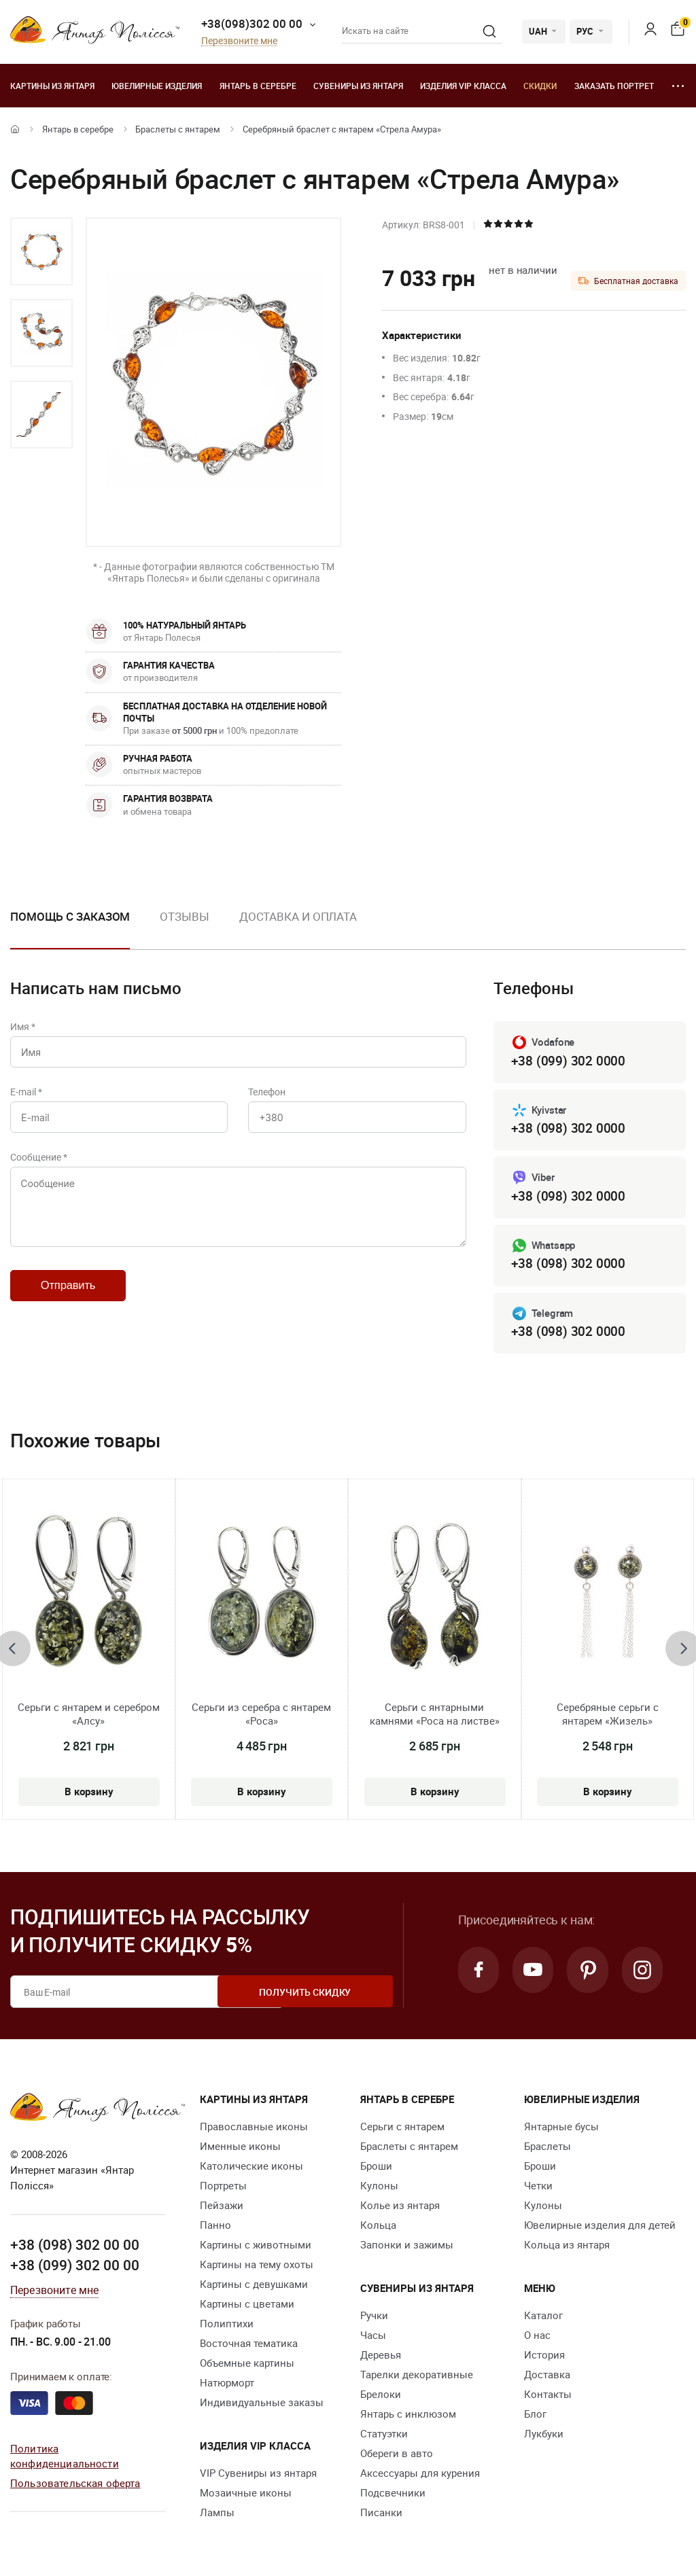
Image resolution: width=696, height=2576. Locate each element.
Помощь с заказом (70, 916)
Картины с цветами (247, 2307)
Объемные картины (247, 2366)
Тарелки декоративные (416, 2377)
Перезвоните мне (239, 41)
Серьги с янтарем (402, 2129)
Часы (373, 2338)
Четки (538, 2188)
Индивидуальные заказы (262, 2405)
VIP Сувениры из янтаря (258, 2476)
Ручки (374, 2318)
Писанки (381, 2515)
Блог (535, 2417)
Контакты (548, 2397)
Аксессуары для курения (420, 2476)
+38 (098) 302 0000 (568, 1129)
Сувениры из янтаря (358, 85)
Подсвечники (392, 2496)
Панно (215, 2228)
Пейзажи (221, 2208)
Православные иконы (254, 2129)
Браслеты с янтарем (177, 129)
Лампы (217, 2515)
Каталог (543, 2318)
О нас (537, 2338)
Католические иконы (251, 2169)
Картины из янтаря (52, 85)
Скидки (540, 85)
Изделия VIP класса (463, 85)
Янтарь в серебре (258, 85)
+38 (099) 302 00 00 (74, 2267)
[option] (41, 251)
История (544, 2358)
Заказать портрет (614, 85)
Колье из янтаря (400, 2208)
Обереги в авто (396, 2456)
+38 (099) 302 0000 (568, 1061)
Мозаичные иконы (246, 2496)
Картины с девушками (254, 2287)
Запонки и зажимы (406, 2248)
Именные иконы (240, 2149)
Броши (376, 2169)
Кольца (378, 2228)
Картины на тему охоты (256, 2267)
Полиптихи (227, 2326)
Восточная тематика (249, 2346)
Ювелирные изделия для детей (600, 2228)
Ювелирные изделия (156, 85)
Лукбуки (543, 2436)
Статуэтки (384, 2436)
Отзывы (184, 916)
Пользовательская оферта (75, 2485)
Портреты (223, 2188)
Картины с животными (255, 2248)
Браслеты (547, 2149)
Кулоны (379, 2188)
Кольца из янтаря (567, 2248)
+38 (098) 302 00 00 (74, 2247)
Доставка (547, 2377)
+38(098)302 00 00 (251, 23)
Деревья (380, 2358)
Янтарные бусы (561, 2129)
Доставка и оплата (298, 916)
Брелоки (380, 2397)
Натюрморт (227, 2386)
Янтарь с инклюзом (408, 2417)
